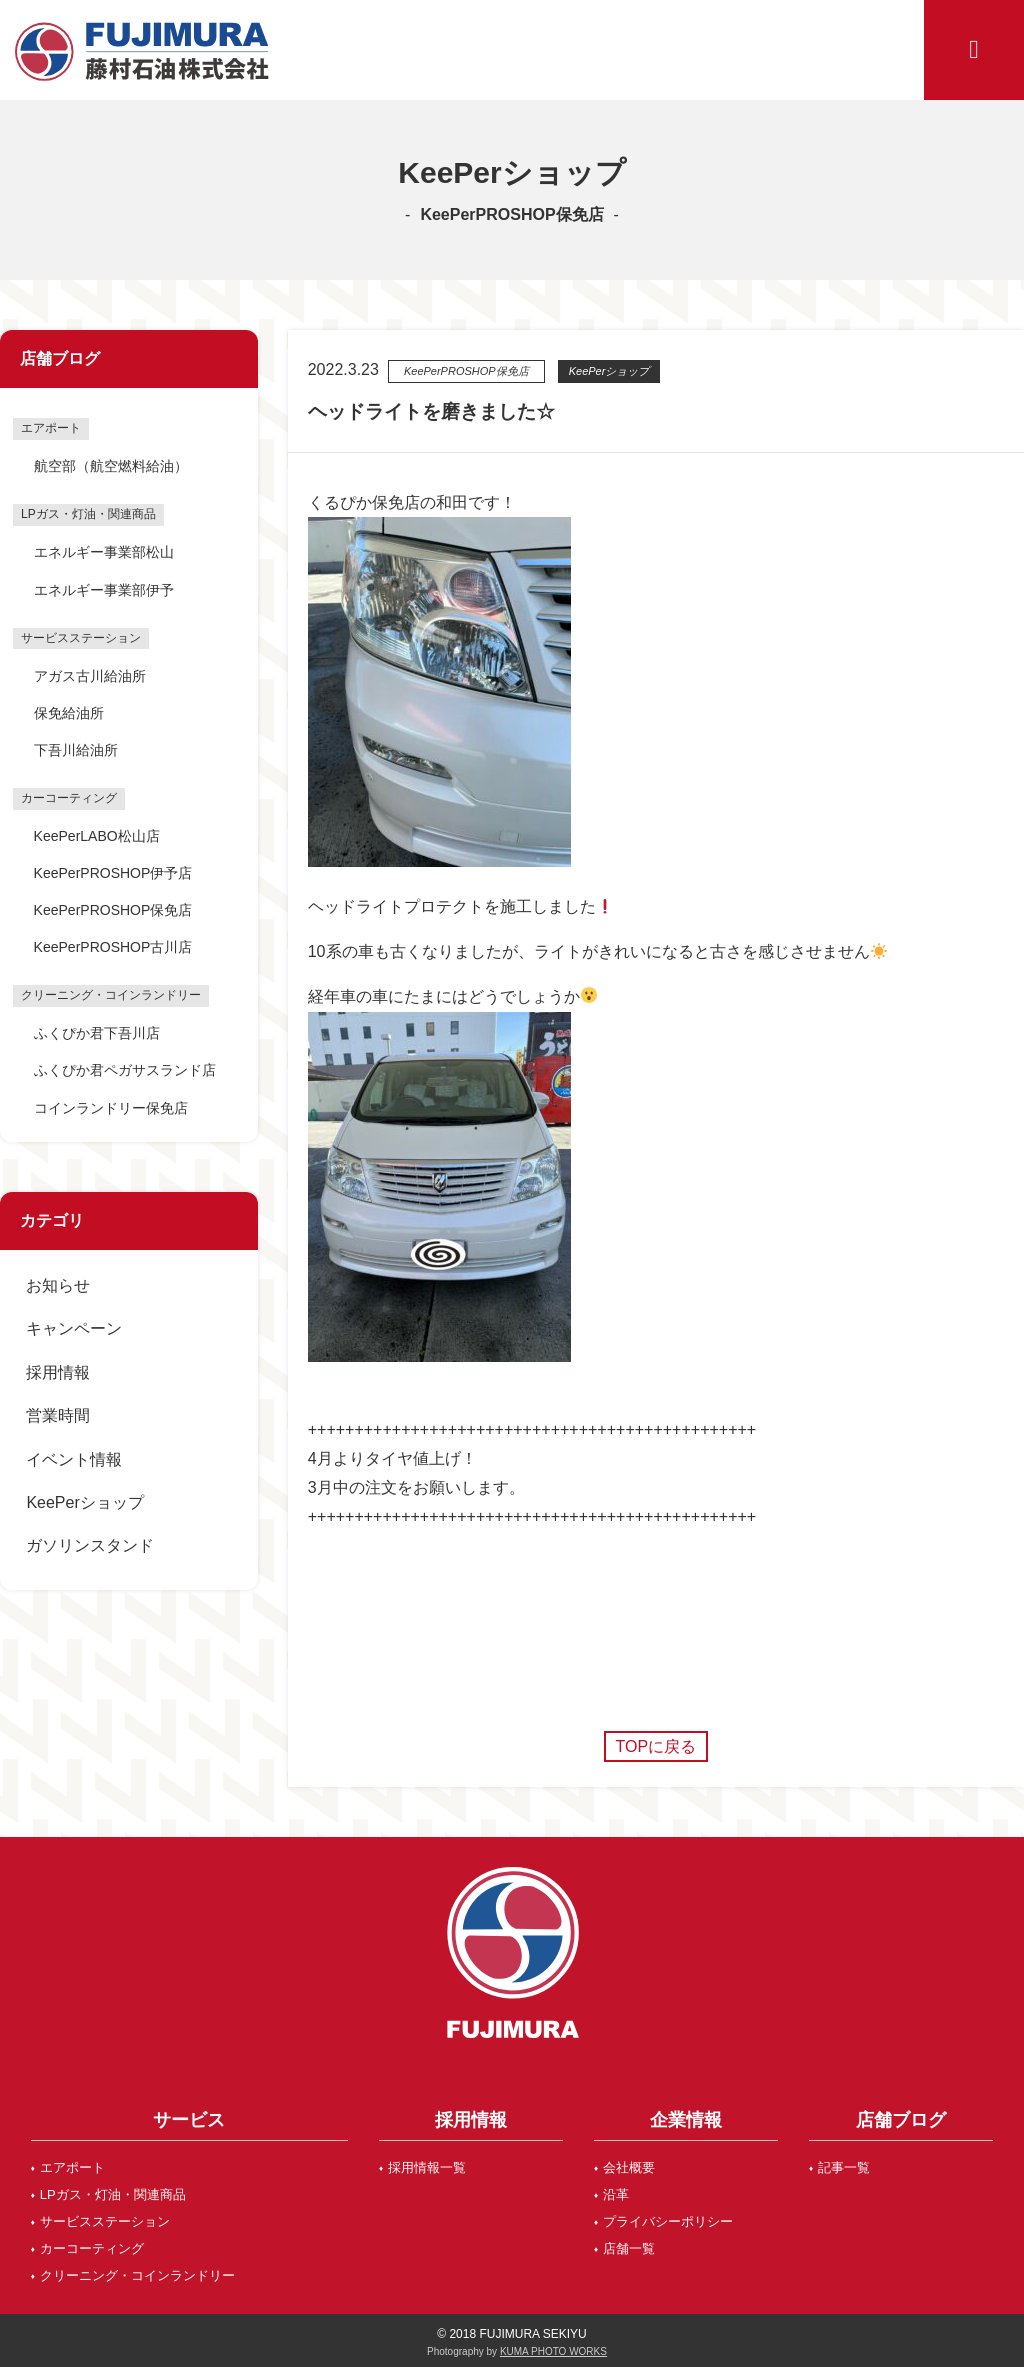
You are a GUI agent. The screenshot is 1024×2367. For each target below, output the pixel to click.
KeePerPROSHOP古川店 (113, 947)
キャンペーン (74, 1328)
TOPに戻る (656, 1746)
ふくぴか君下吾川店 (97, 1033)
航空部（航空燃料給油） (111, 466)
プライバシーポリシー (668, 2221)
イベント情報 (74, 1459)
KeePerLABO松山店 (97, 836)
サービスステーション (105, 2221)
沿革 (616, 2194)
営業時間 (58, 1415)
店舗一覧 (629, 2248)
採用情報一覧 (427, 2167)
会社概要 (629, 2167)
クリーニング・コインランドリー (137, 2275)
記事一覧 (844, 2167)
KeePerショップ (84, 1502)
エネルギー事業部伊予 (104, 590)
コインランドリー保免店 (111, 1108)
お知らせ (58, 1285)
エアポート (72, 2167)
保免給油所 (69, 713)
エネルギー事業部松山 (104, 552)
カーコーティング (92, 2248)
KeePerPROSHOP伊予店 (113, 873)
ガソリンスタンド (90, 1545)
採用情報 (58, 1372)
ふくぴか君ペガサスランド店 (125, 1070)
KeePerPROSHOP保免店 (113, 910)
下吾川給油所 (76, 750)
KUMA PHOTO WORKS (553, 2351)
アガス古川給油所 (90, 676)
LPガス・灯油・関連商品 (113, 2194)
